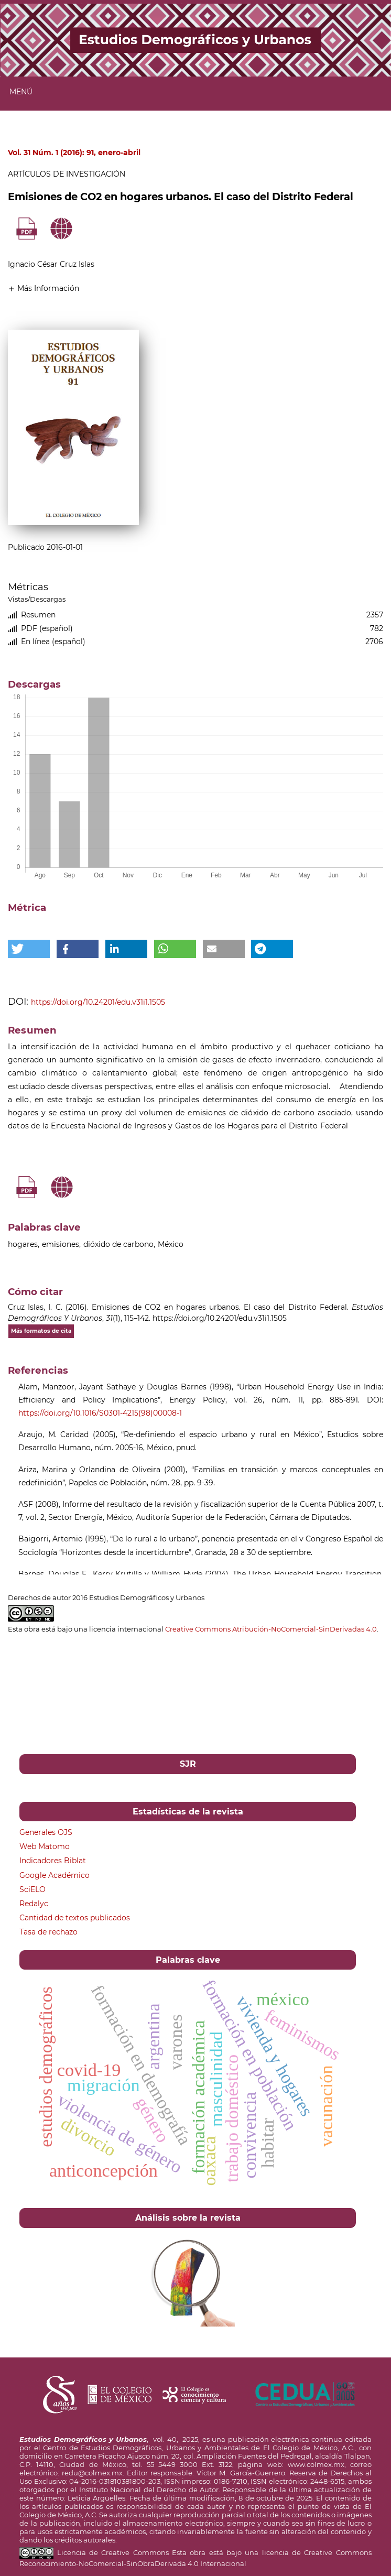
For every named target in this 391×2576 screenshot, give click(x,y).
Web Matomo (44, 1846)
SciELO (32, 1889)
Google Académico (54, 1875)
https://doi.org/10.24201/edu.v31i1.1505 (98, 1002)
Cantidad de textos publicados (74, 1917)
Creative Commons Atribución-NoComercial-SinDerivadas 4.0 (271, 1629)
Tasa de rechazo (48, 1932)
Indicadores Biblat (52, 1860)
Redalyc (33, 1903)
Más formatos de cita (41, 1331)
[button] (43, 287)
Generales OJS (45, 1832)
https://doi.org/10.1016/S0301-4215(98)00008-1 (100, 1413)
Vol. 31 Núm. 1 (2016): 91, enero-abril (74, 152)
